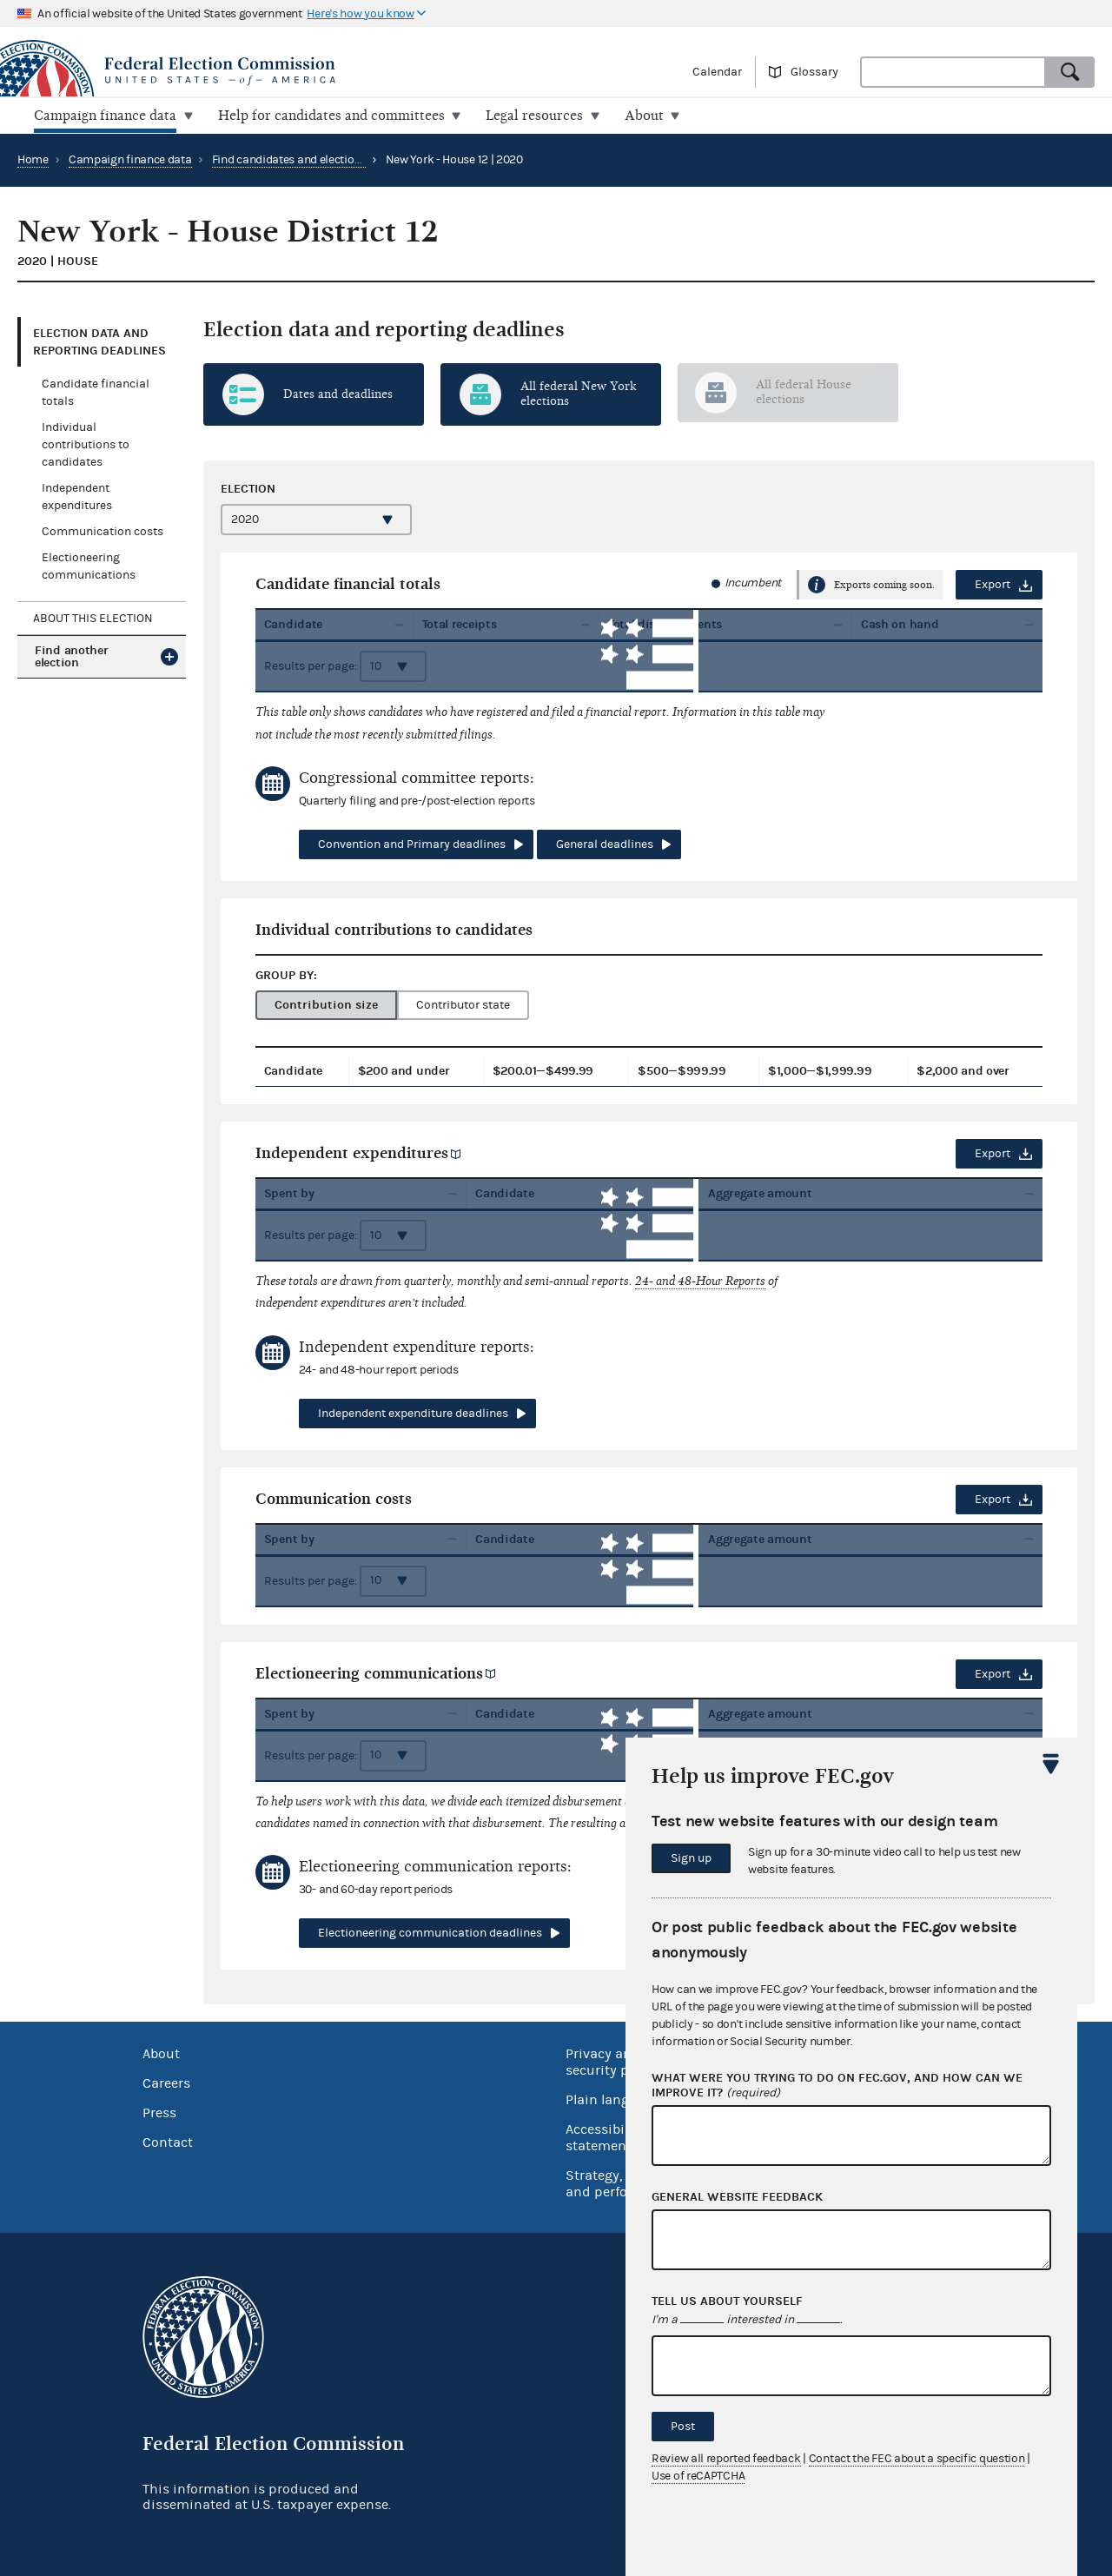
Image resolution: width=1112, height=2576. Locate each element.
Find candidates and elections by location (319, 159)
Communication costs (102, 532)
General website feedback (737, 2197)
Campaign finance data (130, 159)
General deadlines (604, 844)
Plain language (613, 2099)
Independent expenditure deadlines (413, 1413)
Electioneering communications (369, 1673)
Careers (166, 2082)
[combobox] (953, 72)
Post (683, 2427)
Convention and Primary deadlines (412, 844)
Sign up (691, 1858)
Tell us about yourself (727, 2301)
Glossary (814, 72)
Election (248, 487)
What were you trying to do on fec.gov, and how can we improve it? (837, 2086)
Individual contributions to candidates (85, 445)
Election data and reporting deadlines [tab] (99, 341)
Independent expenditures (351, 1152)
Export (992, 585)
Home (33, 159)
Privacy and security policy (612, 2061)
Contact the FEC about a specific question (917, 2459)
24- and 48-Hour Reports (700, 1280)
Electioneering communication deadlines (430, 1933)
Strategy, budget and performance (621, 2183)
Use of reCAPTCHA (698, 2476)
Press (159, 2112)
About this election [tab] (93, 618)
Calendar (717, 72)
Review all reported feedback (726, 2459)
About (161, 2053)
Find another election (71, 656)
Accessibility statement (605, 2137)
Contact (167, 2141)
